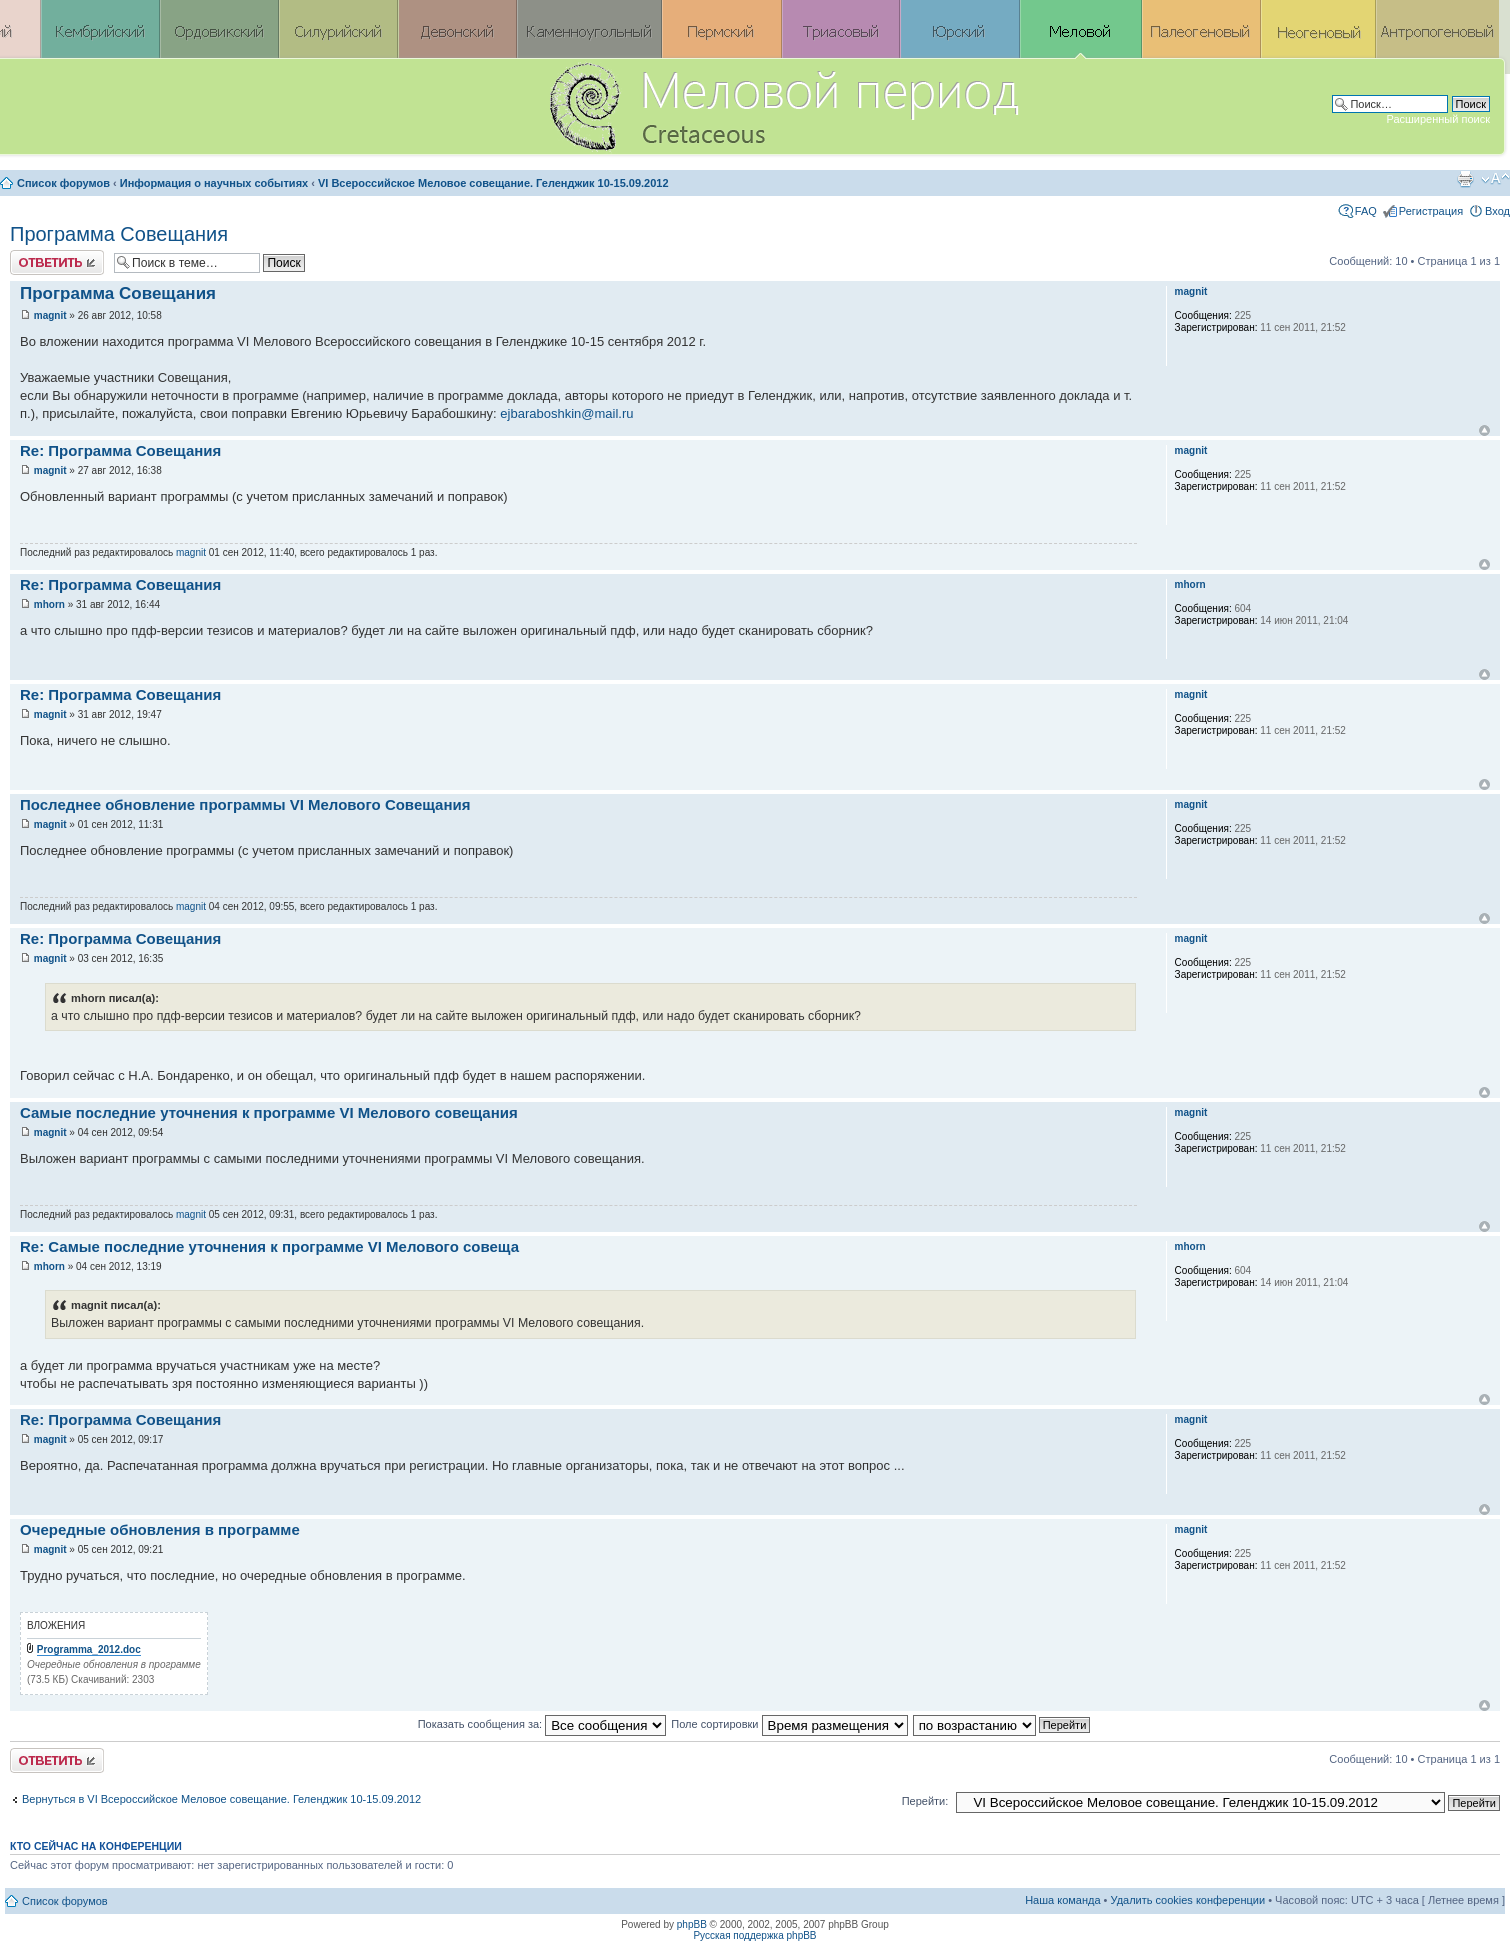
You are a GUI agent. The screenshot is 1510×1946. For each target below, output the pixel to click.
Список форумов (63, 183)
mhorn (49, 604)
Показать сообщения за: (542, 1724)
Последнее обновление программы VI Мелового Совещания (245, 804)
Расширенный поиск (1438, 119)
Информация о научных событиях (214, 183)
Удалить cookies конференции (1188, 1900)
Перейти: (925, 1801)
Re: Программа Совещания (120, 450)
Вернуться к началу (1484, 430)
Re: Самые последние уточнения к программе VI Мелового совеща (269, 1246)
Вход (1497, 211)
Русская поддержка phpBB (754, 1935)
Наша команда (1062, 1900)
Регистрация (1431, 211)
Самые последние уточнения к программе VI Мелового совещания (269, 1112)
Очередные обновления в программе (160, 1529)
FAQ (1366, 211)
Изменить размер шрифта (1495, 179)
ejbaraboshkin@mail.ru (566, 413)
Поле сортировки (789, 1724)
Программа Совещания (119, 234)
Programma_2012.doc (89, 1649)
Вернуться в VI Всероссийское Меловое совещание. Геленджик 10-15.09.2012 (221, 1799)
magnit (50, 315)
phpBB (692, 1924)
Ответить (57, 262)
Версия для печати (1465, 179)
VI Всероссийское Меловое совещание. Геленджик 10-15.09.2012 (493, 183)
